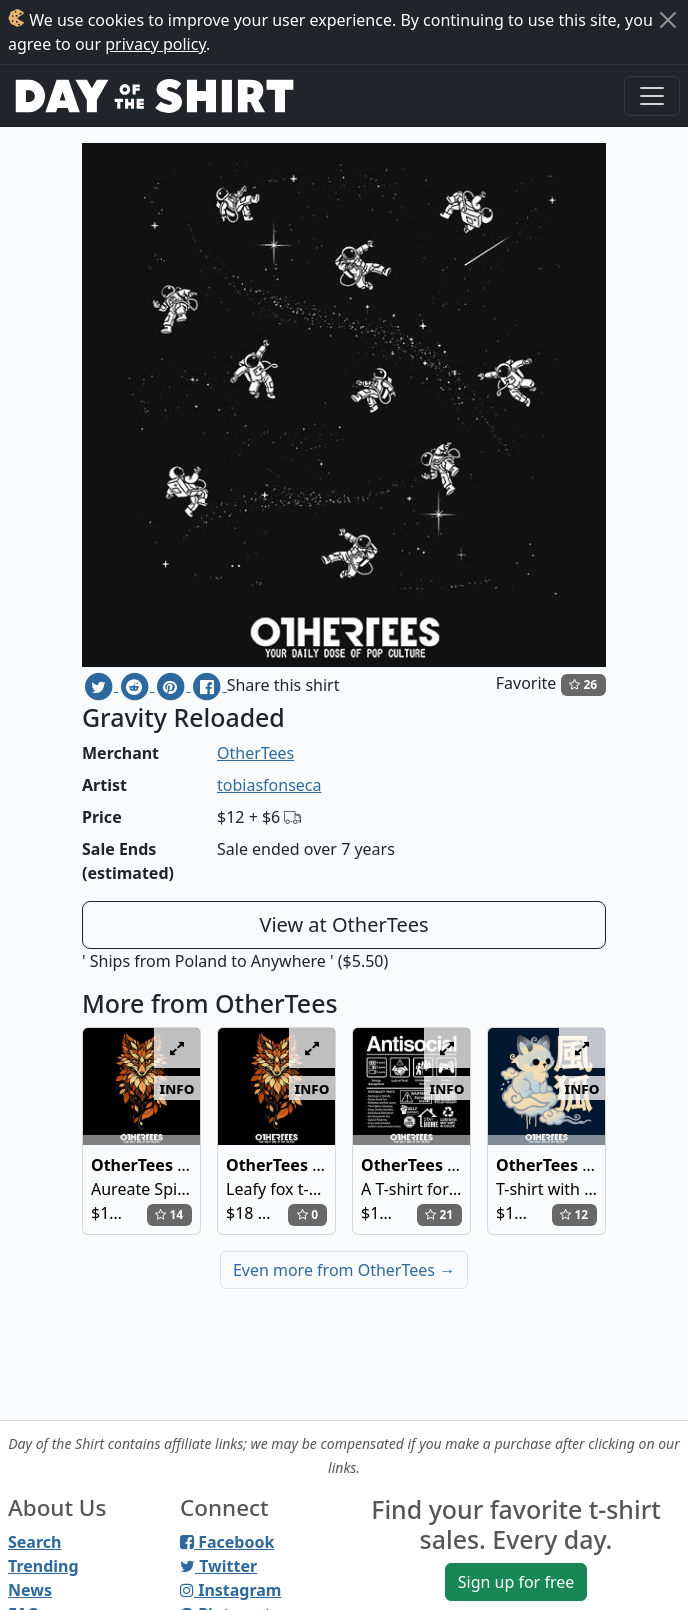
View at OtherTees (343, 924)
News (30, 1590)
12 (574, 1214)
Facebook (227, 1542)
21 (439, 1214)
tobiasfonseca (269, 785)
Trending (43, 1566)
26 (583, 684)
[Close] (668, 20)
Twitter (218, 1566)
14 (169, 1214)
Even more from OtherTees (344, 1270)
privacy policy (155, 44)
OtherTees (255, 753)
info (177, 1088)
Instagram (230, 1590)
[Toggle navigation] (652, 96)
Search (34, 1542)
